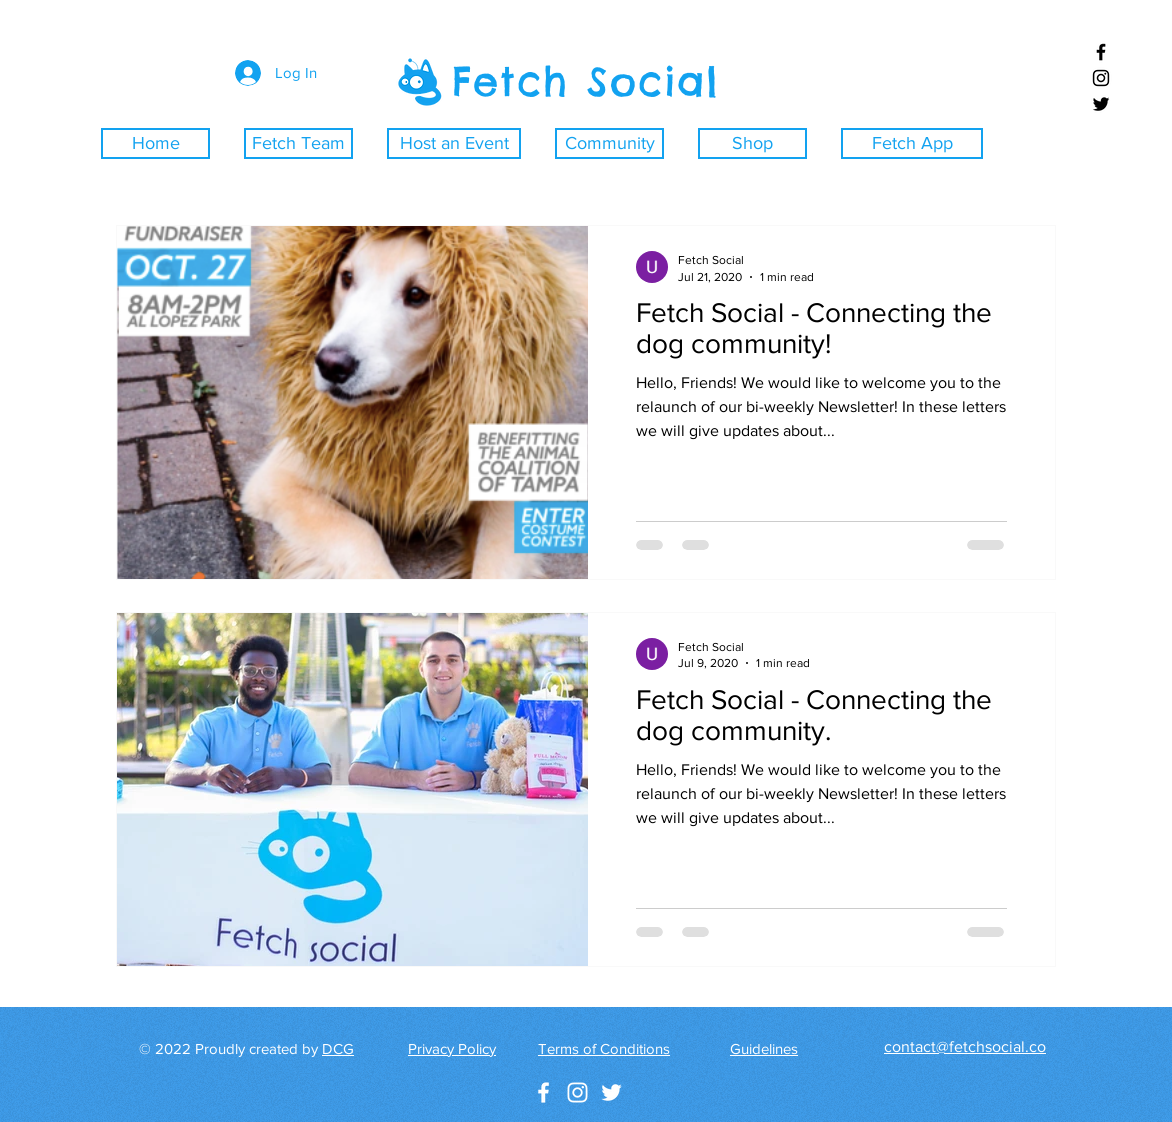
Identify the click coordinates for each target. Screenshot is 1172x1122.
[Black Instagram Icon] (1101, 78)
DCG (338, 1048)
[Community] (609, 143)
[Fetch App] (912, 143)
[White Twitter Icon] (611, 1092)
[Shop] (752, 143)
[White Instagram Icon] (577, 1092)
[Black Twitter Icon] (1101, 104)
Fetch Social (586, 81)
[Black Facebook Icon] (1101, 52)
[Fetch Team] (298, 143)
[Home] (155, 143)
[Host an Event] (454, 143)
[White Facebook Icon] (543, 1092)
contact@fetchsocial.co (965, 1046)
